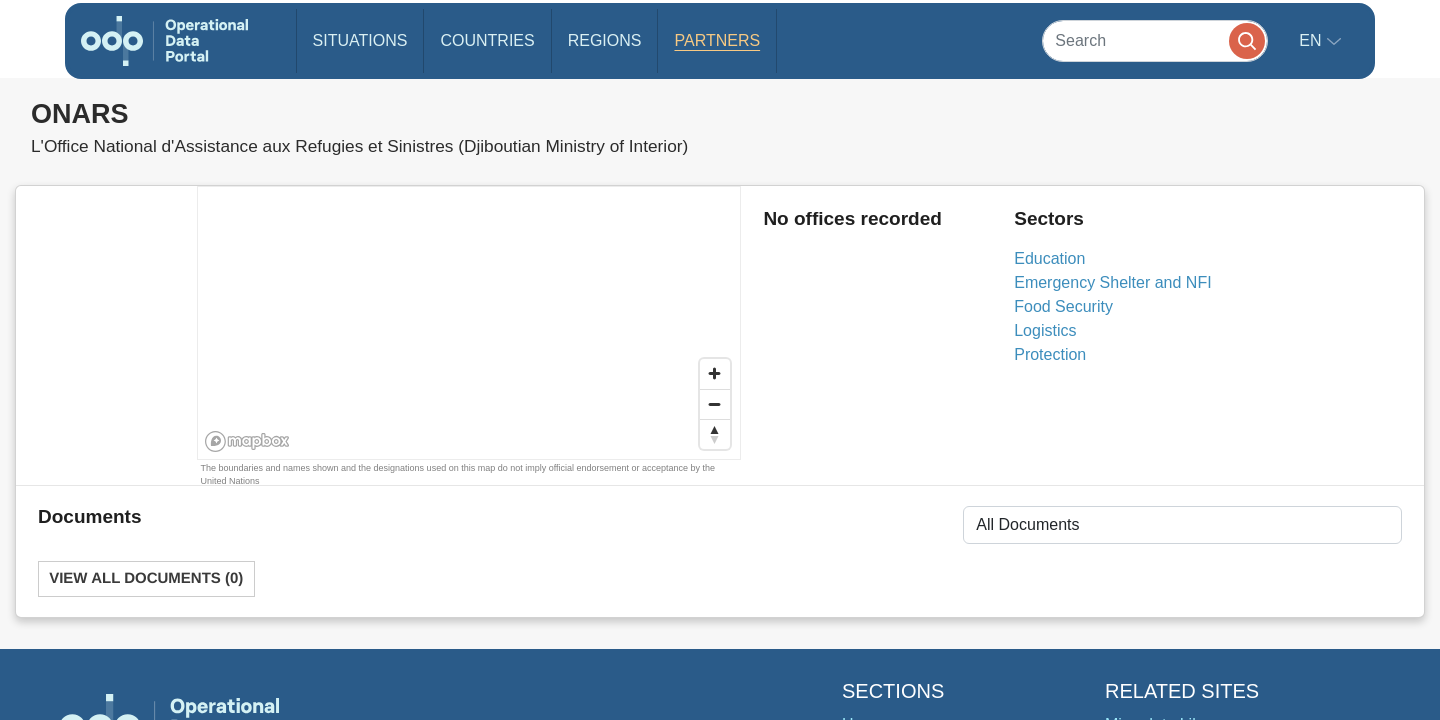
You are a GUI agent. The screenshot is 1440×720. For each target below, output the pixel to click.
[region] (469, 324)
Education (1049, 258)
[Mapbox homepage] (247, 441)
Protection (1050, 354)
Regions (605, 40)
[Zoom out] (715, 404)
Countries (487, 40)
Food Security (1063, 306)
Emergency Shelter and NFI (1112, 282)
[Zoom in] (715, 374)
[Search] (1155, 40)
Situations (360, 40)
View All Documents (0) (146, 578)
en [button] (1312, 40)
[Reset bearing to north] (715, 434)
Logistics (1045, 330)
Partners (717, 40)
